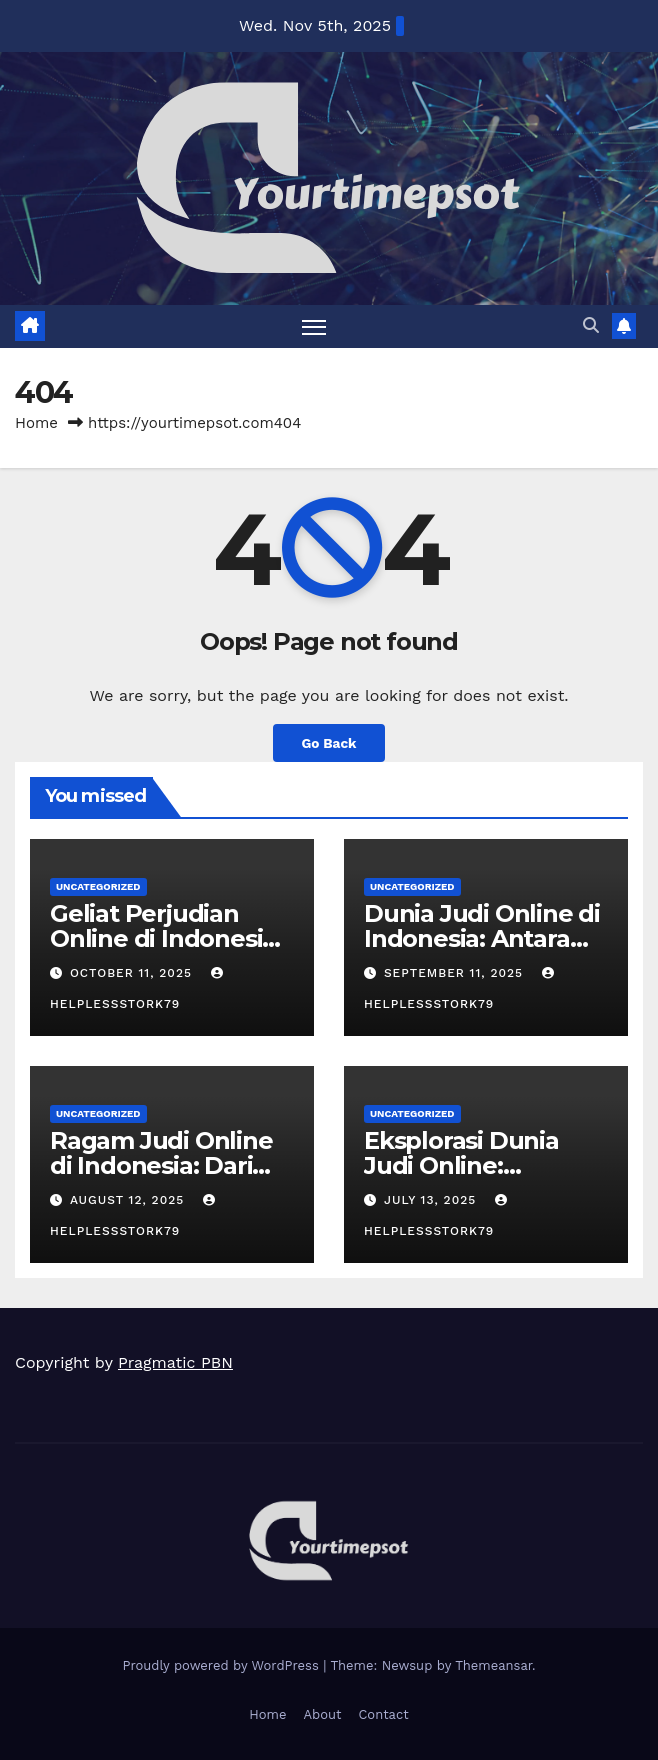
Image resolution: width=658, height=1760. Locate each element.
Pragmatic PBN (175, 1362)
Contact (383, 1714)
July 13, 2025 (432, 1200)
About (322, 1714)
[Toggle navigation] (314, 326)
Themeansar (493, 1665)
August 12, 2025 (129, 1200)
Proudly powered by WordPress (222, 1665)
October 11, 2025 (133, 973)
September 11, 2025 (456, 973)
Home (36, 423)
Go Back (328, 743)
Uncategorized (98, 886)
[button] (591, 325)
